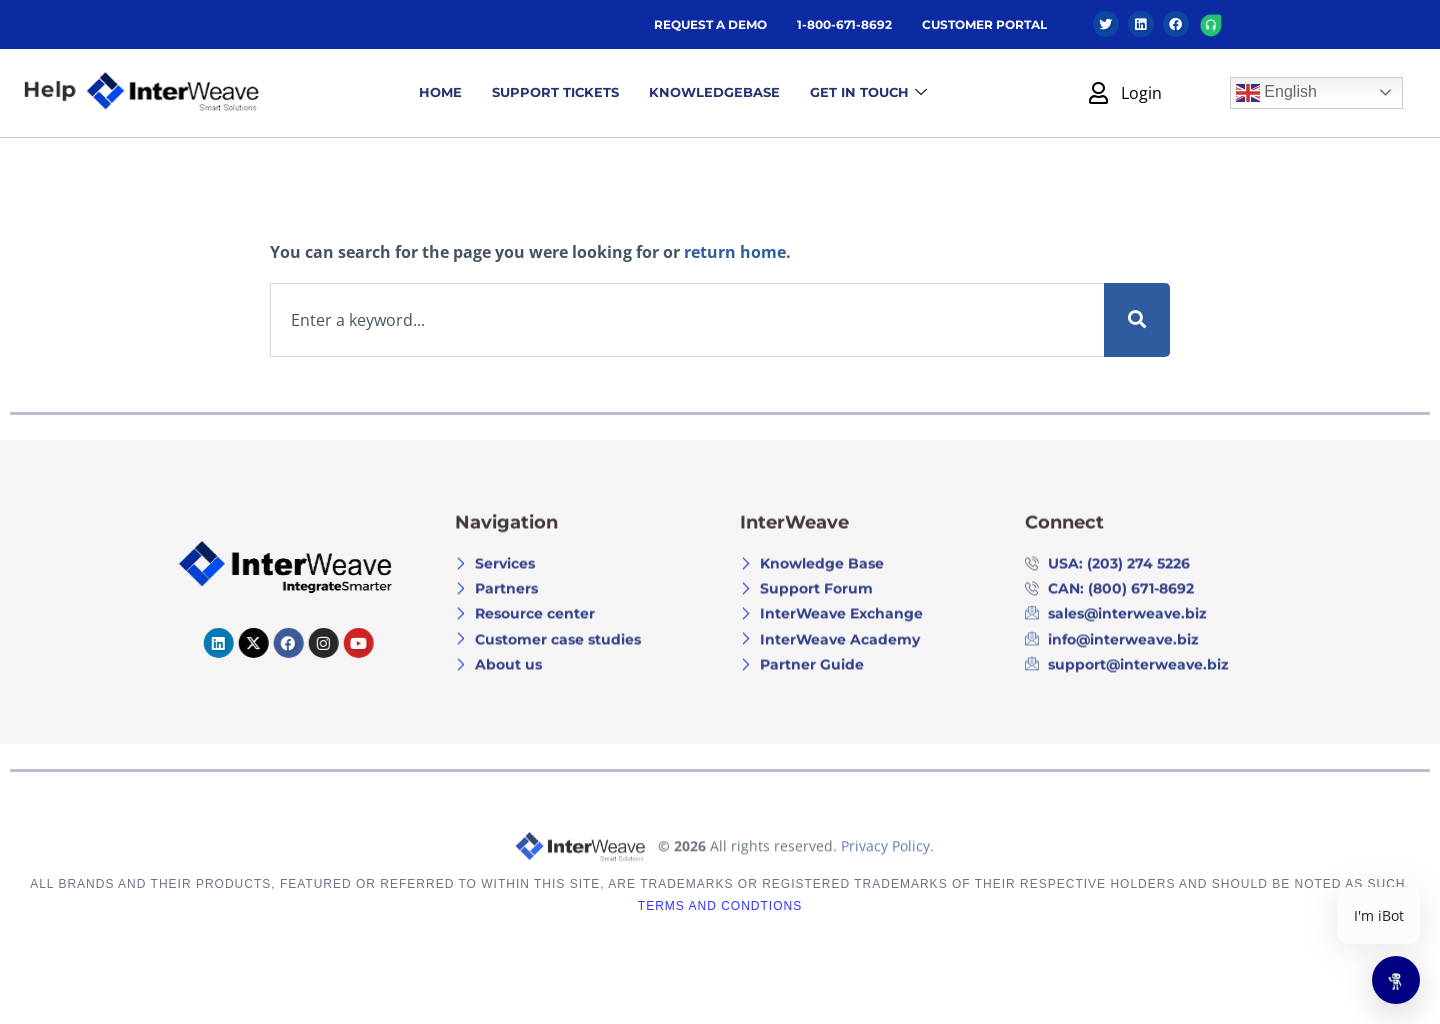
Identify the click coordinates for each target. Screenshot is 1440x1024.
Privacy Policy (885, 878)
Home (440, 92)
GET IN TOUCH (868, 93)
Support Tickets (555, 92)
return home (735, 252)
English (1276, 93)
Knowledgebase (714, 92)
